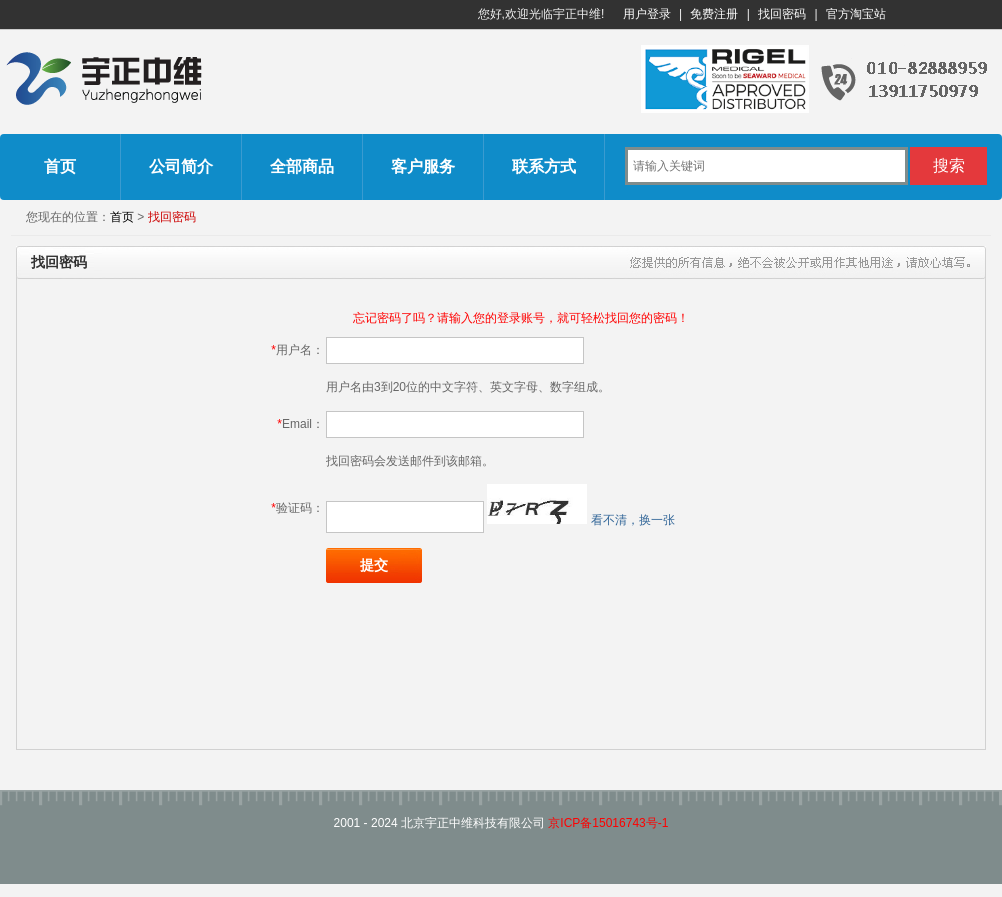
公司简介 (181, 166)
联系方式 (544, 166)
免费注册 (714, 14)
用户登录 (647, 14)
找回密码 (782, 14)
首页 (60, 166)
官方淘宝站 (856, 14)
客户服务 (423, 166)
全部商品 (302, 166)
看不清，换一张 (633, 520)
